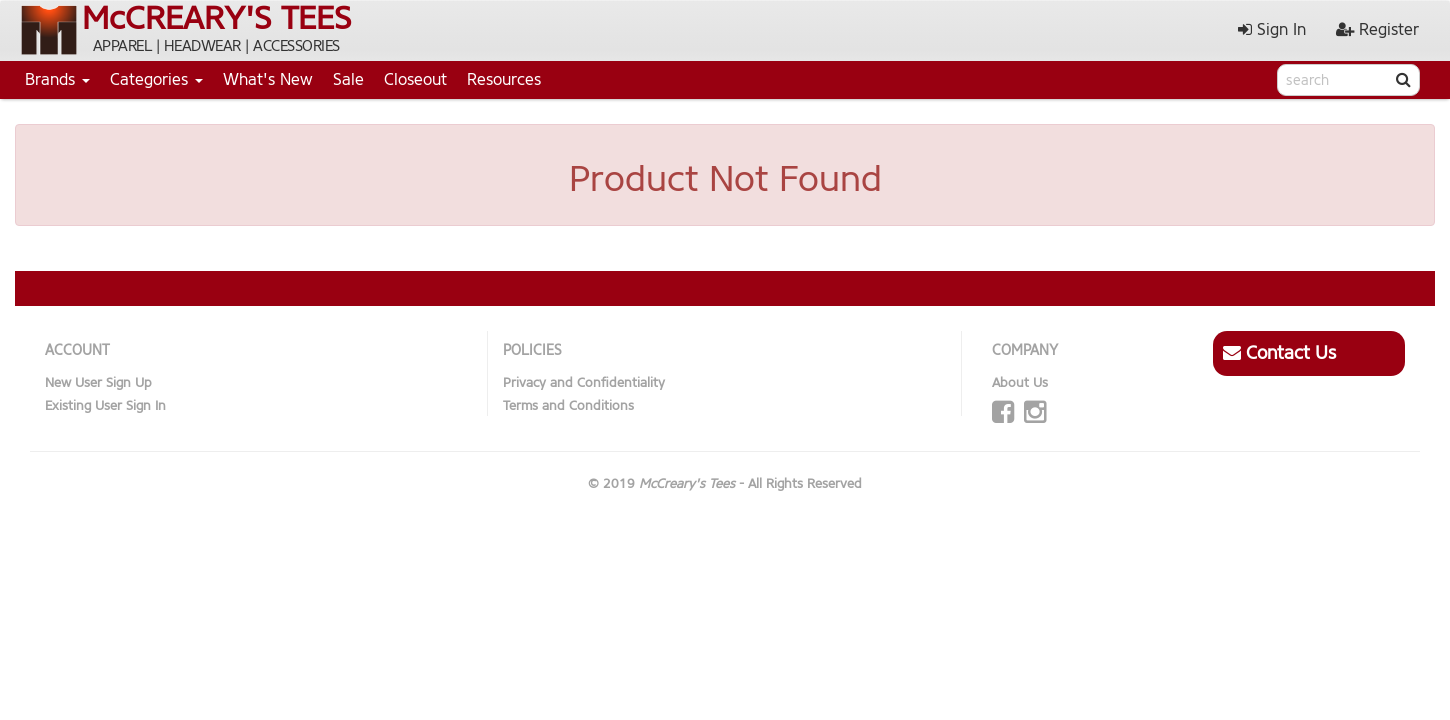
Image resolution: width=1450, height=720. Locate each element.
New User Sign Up (98, 382)
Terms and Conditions (568, 405)
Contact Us (1279, 353)
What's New (268, 79)
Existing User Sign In (105, 405)
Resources (504, 79)
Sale (348, 79)
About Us (1020, 382)
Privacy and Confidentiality (584, 382)
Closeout (415, 79)
